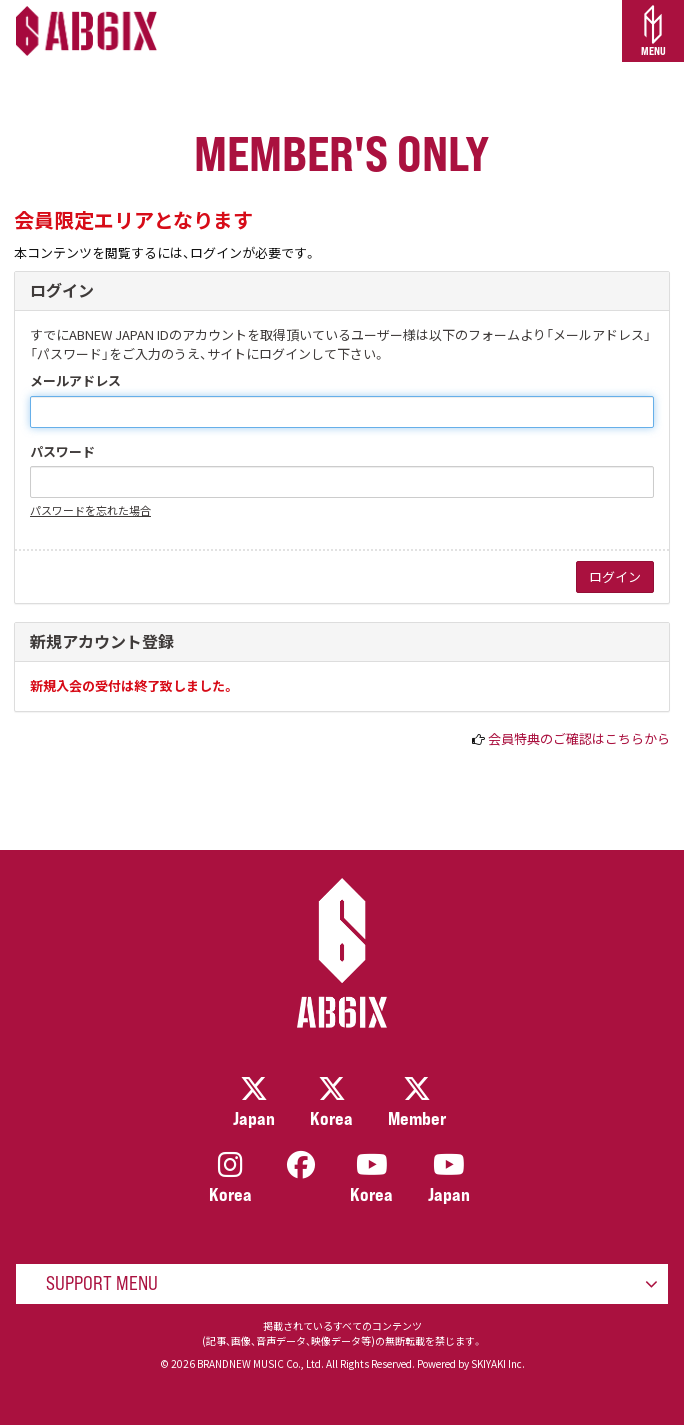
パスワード (62, 452)
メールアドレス (75, 381)
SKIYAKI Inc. (498, 1363)
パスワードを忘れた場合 (90, 510)
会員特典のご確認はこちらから (579, 738)
